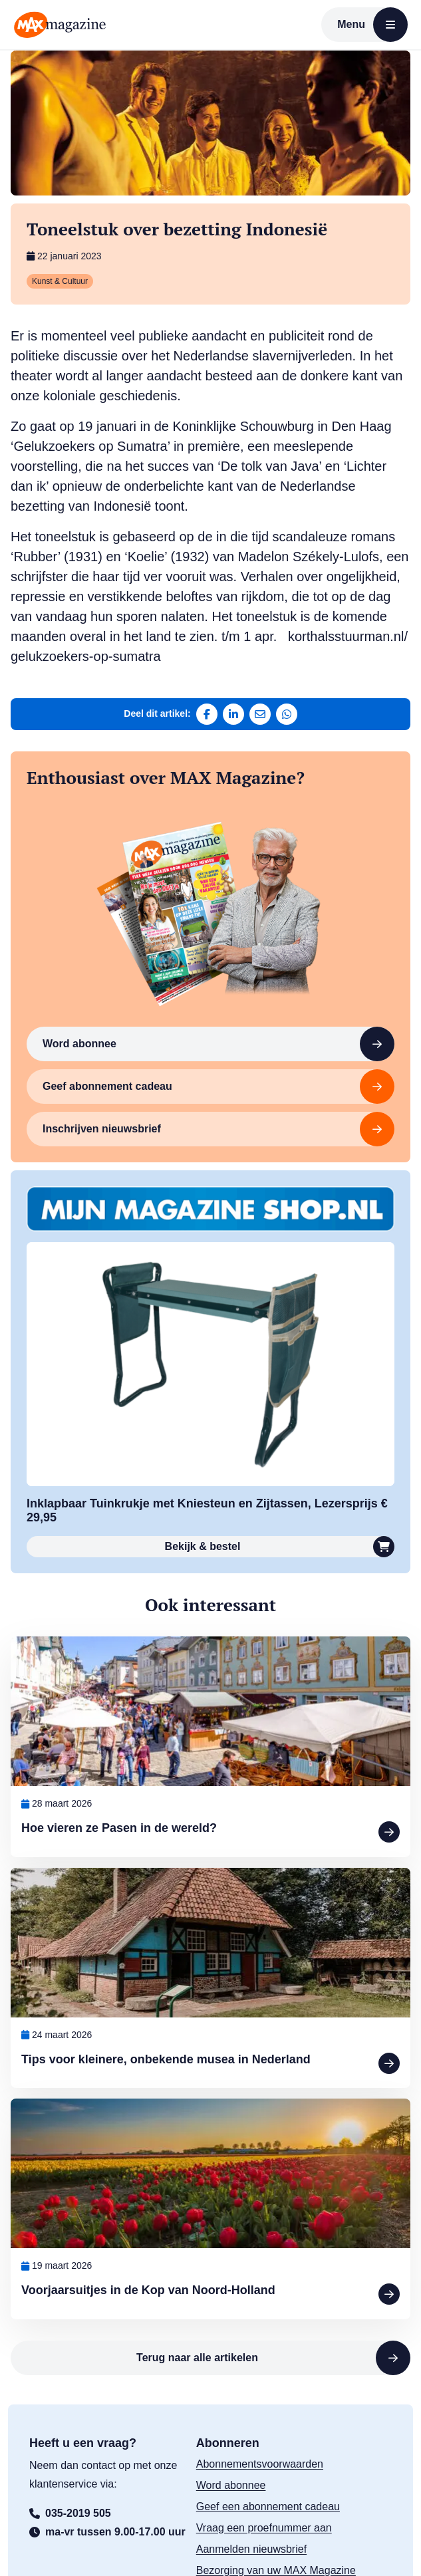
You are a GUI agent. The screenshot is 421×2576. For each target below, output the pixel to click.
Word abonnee (218, 1044)
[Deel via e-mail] (260, 714)
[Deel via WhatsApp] (286, 714)
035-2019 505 (70, 2513)
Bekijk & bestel (279, 1546)
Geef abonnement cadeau (218, 1086)
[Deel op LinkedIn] (233, 714)
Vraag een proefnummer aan (264, 2527)
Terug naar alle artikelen (273, 2358)
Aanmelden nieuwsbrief (251, 2549)
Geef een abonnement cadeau (268, 2506)
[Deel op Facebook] (206, 714)
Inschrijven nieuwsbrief (218, 1129)
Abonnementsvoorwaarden (259, 2464)
